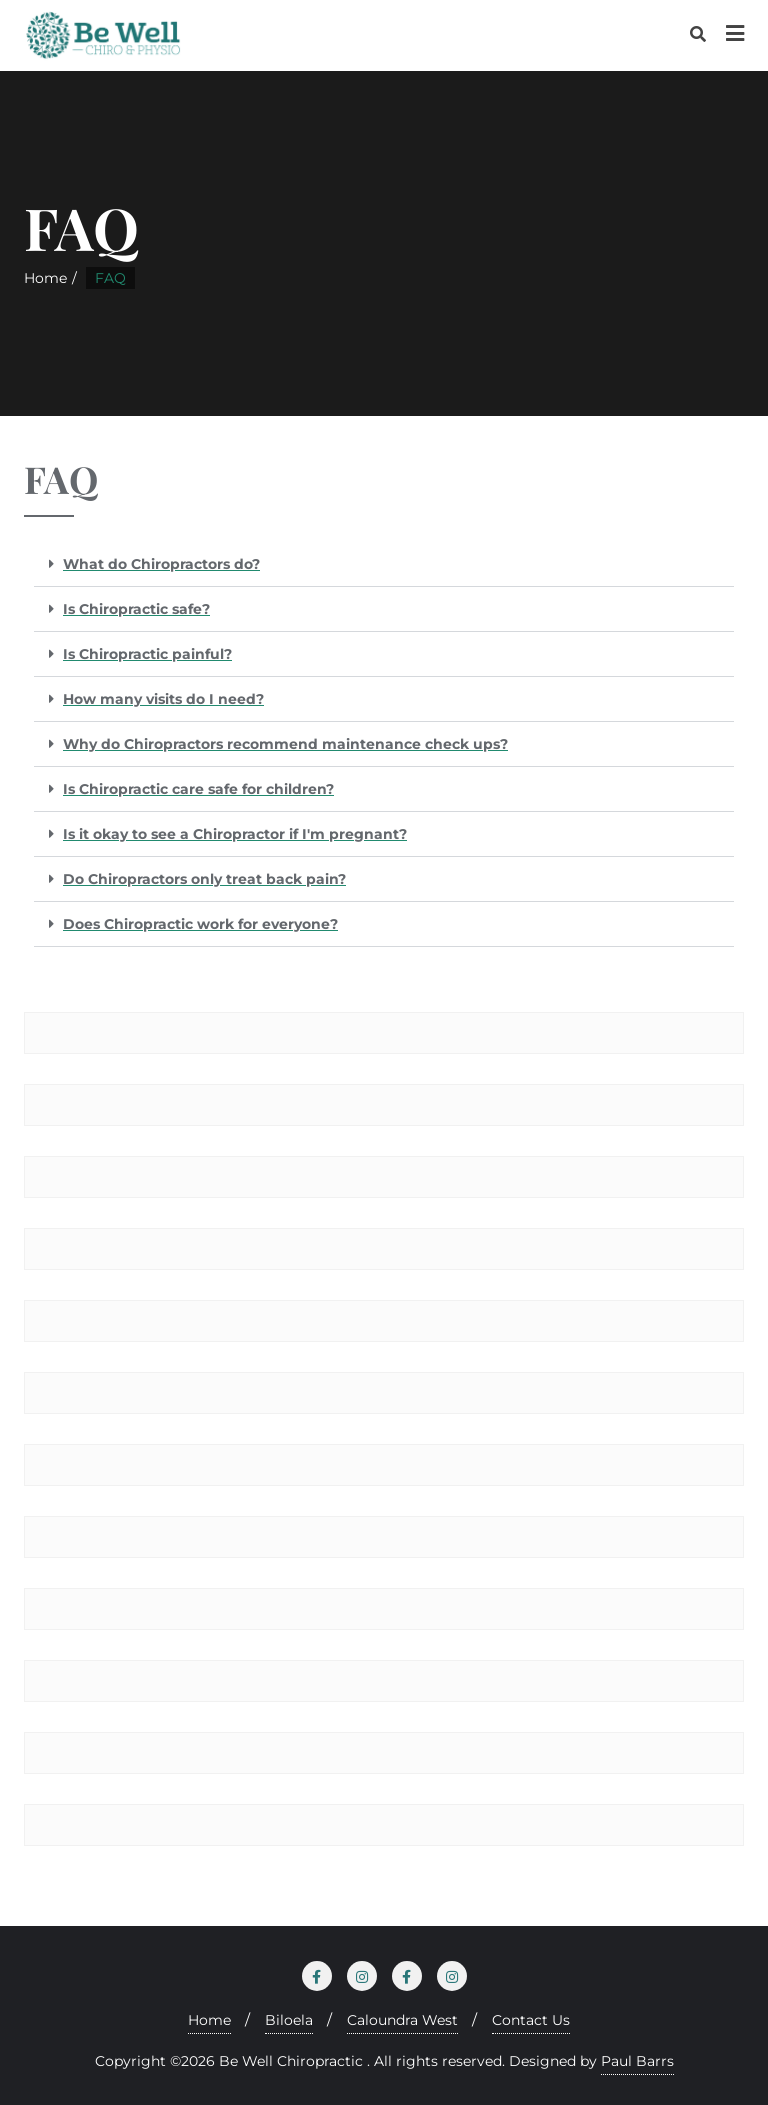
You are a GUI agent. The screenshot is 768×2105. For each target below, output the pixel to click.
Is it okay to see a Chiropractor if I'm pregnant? (235, 834)
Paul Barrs (637, 2061)
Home (45, 278)
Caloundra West (402, 2020)
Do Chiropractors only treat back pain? (204, 879)
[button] (384, 564)
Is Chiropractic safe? (136, 609)
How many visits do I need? (163, 699)
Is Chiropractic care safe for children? (198, 789)
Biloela (289, 2020)
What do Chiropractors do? (161, 564)
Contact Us (531, 2020)
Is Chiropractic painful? (147, 654)
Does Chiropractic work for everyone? (200, 924)
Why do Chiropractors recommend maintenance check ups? (285, 744)
